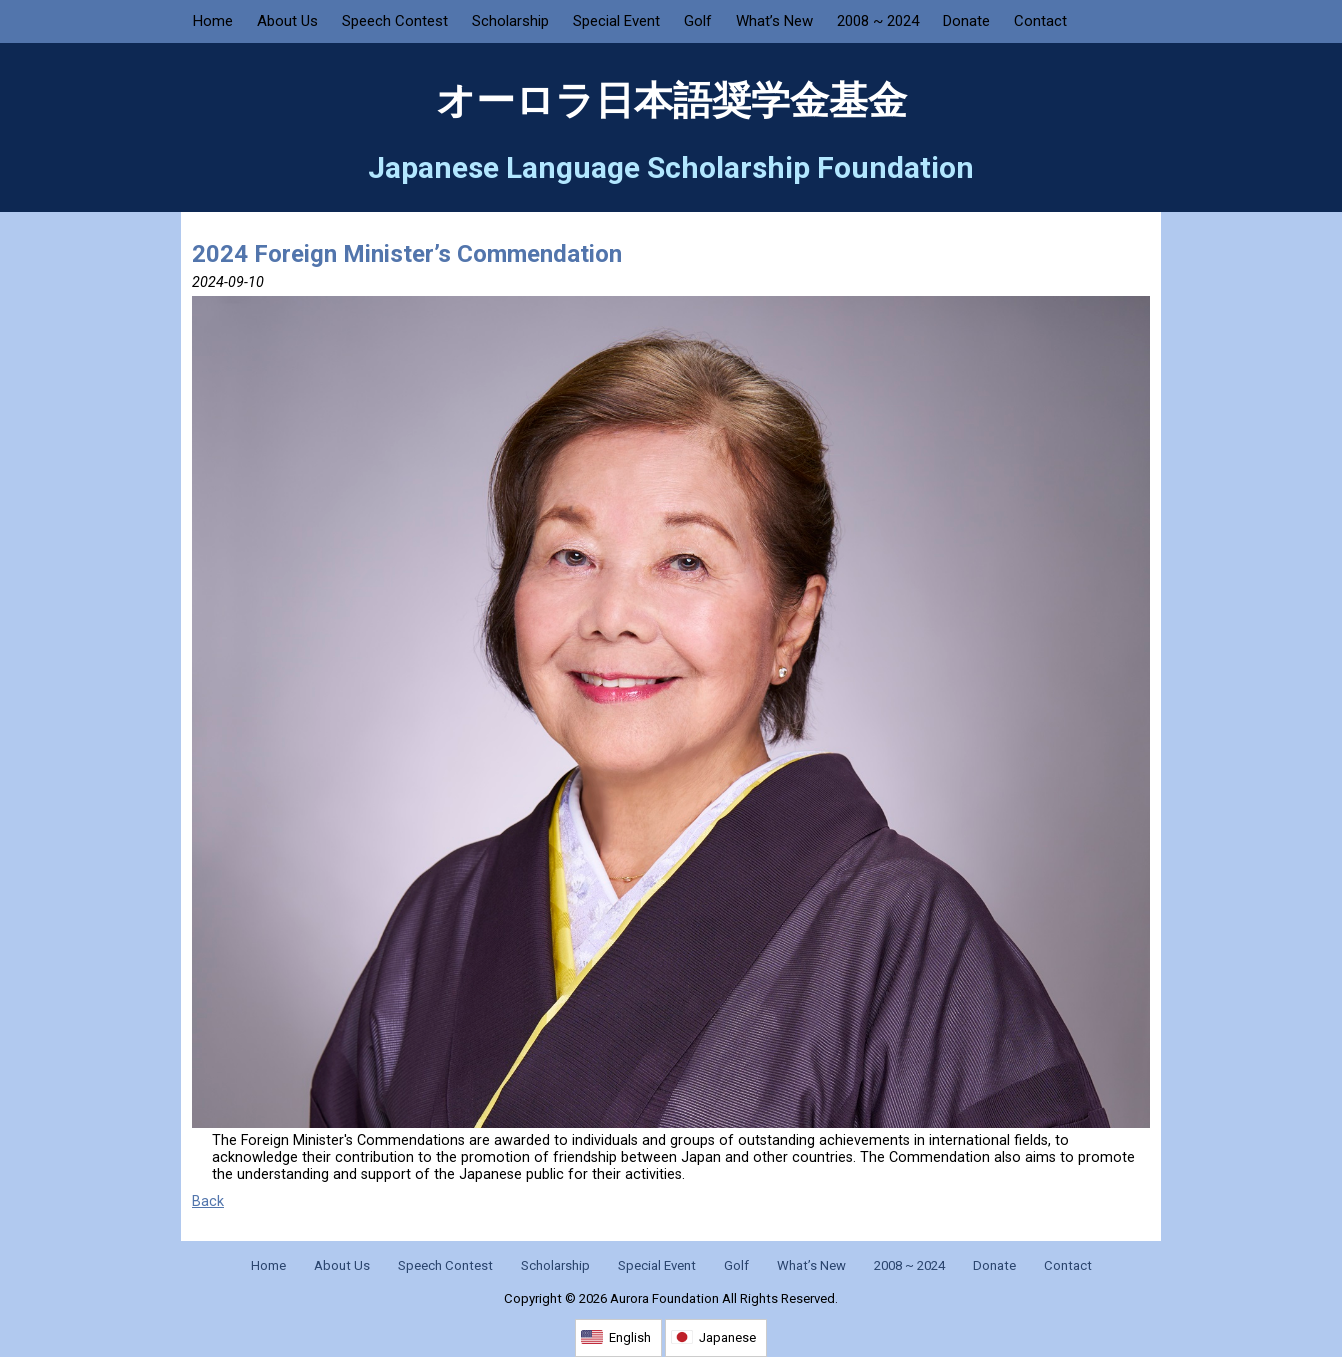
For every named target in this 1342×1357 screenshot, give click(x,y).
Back (208, 1201)
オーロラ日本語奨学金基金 (671, 101)
